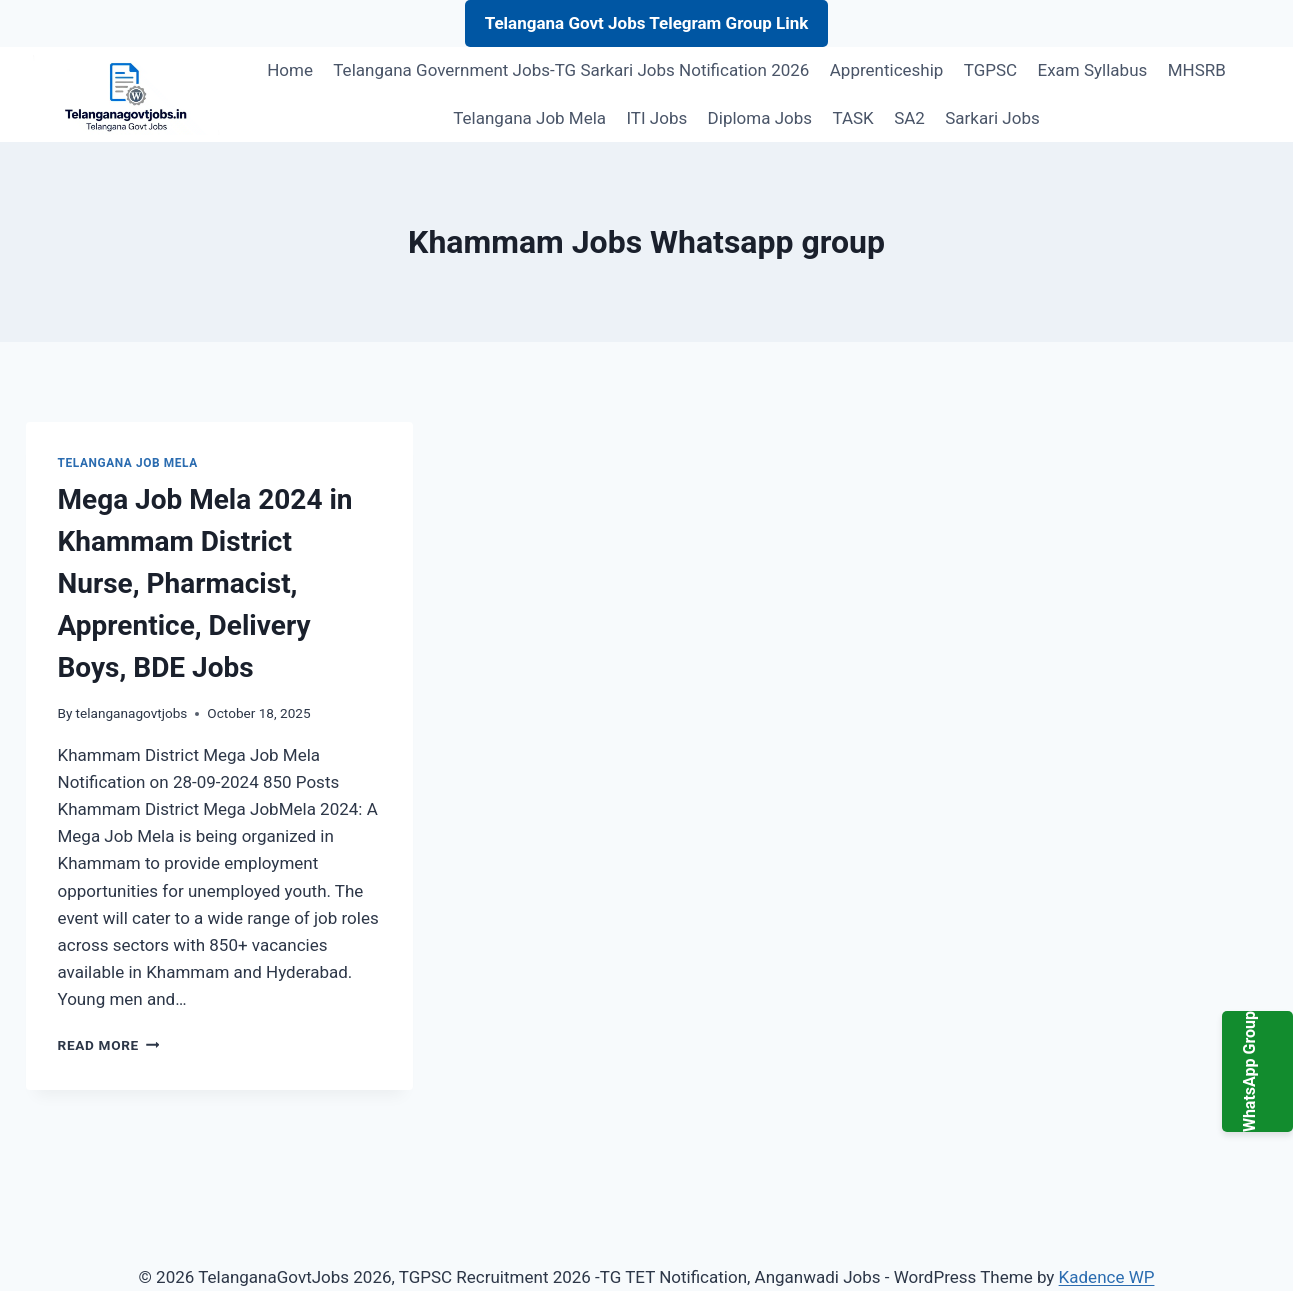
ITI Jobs (656, 118)
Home (290, 70)
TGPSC (990, 70)
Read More (109, 1045)
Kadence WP (1107, 1277)
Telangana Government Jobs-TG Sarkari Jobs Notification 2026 (571, 70)
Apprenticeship (887, 70)
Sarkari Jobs (992, 118)
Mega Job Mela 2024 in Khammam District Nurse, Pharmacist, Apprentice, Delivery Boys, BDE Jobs (205, 583)
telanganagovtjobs (132, 713)
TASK (852, 118)
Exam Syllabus (1093, 70)
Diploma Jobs (760, 118)
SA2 (909, 118)
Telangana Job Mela (529, 118)
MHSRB (1197, 70)
